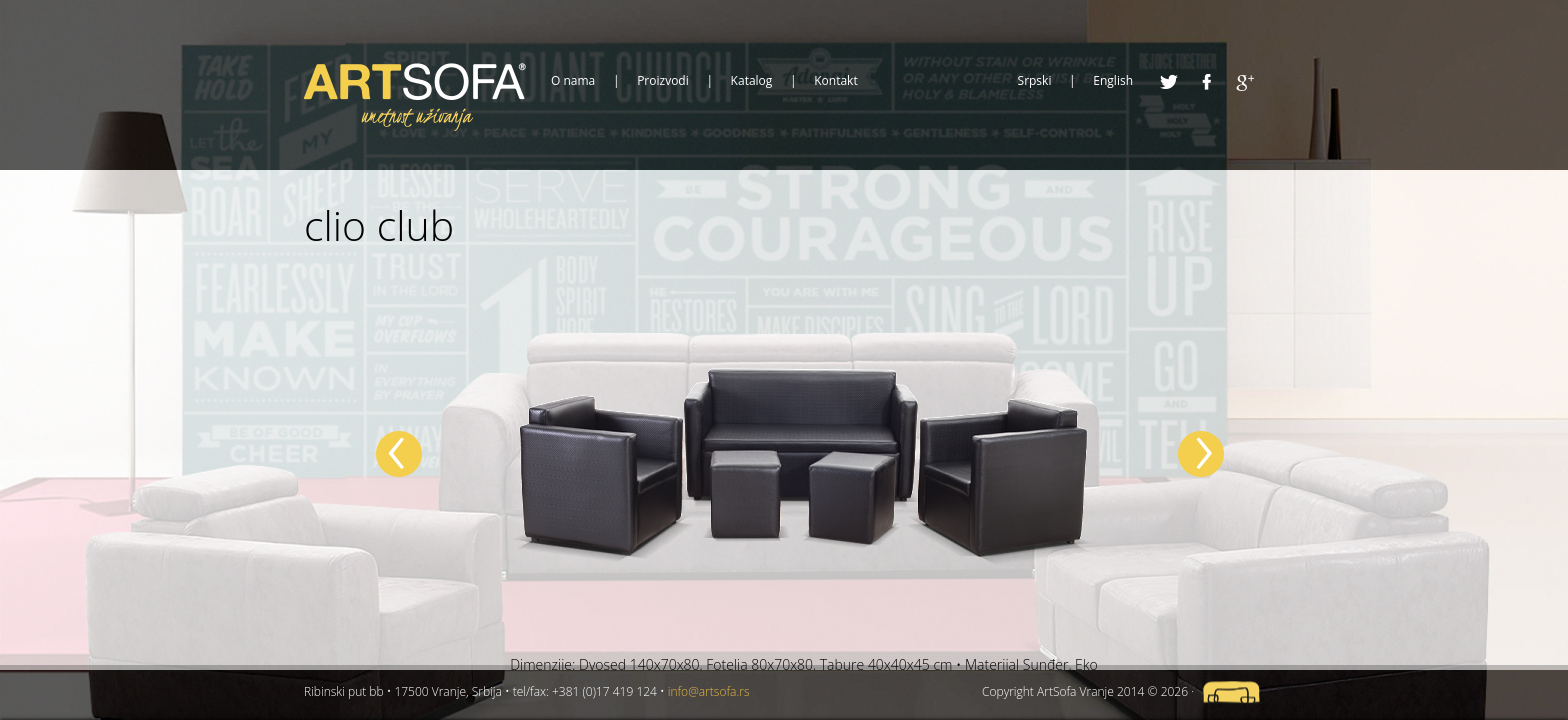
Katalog (752, 81)
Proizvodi (663, 81)
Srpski (1035, 81)
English (1113, 81)
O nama (573, 81)
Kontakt (835, 81)
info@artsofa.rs (709, 691)
